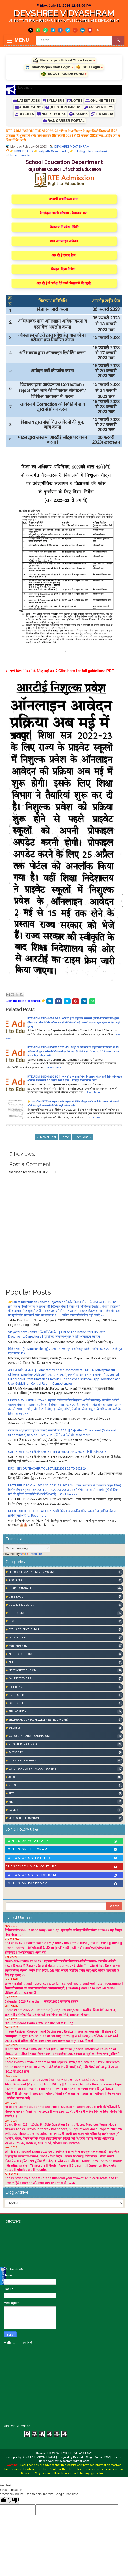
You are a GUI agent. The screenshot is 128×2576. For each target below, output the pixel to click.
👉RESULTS (12, 1810)
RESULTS (24, 114)
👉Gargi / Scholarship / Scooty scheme (31, 1768)
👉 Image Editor (16, 1637)
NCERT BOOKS (51, 114)
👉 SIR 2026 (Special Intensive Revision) (30, 1572)
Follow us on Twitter (64, 1858)
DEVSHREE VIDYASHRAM (64, 13)
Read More (54, 1067)
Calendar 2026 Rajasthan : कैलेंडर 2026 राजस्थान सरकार (41, 2002)
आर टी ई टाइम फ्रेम (64, 255)
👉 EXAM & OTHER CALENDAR (22, 1629)
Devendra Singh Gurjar (87, 2457)
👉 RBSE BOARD (21, 151)
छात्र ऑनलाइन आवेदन (64, 241)
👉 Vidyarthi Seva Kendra (51, 151)
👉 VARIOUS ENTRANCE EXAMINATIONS (28, 1736)
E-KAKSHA (102, 114)
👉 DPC (10, 1621)
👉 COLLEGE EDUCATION (20, 1605)
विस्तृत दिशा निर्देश (64, 269)
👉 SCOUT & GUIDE (16, 1703)
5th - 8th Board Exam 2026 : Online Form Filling (39, 2023)
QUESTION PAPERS (63, 107)
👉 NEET (10, 1662)
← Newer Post (46, 1137)
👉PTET (10, 1793)
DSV (107, 2457)
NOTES (75, 100)
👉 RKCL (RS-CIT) (15, 1695)
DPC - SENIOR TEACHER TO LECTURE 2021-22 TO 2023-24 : (48, 1468)
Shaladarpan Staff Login (49, 67)
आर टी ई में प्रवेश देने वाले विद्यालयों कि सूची (64, 283)
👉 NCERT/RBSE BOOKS (19, 1654)
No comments (20, 155)
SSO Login (89, 67)
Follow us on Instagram (64, 1875)
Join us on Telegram (64, 1849)
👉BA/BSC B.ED (14, 1752)
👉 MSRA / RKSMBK (16, 1645)
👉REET (10, 1801)
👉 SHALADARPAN (16, 1711)
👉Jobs (10, 1777)
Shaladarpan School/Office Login (64, 60)
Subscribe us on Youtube (64, 1866)
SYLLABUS (53, 100)
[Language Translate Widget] (26, 1548)
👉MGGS (11, 1785)
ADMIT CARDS (29, 107)
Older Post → (82, 1137)
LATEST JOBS (26, 100)
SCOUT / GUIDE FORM (64, 74)
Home (65, 1137)
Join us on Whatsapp (64, 1841)
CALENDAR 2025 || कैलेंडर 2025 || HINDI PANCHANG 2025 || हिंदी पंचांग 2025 (57, 1451)
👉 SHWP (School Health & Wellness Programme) (37, 1719)
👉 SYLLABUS (13, 1728)
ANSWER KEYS (98, 107)
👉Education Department (22, 1760)
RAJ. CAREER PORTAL (63, 121)
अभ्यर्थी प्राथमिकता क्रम (64, 199)
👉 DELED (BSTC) (15, 1613)
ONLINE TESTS (100, 100)
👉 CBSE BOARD (15, 1596)
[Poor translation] (13, 2501)
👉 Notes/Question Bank (21, 1670)
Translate (31, 1554)
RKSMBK (78, 114)
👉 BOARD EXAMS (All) (19, 1588)
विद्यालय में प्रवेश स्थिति (64, 227)
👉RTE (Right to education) (88, 151)
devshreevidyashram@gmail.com (67, 2461)
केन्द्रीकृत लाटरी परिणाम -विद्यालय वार (64, 213)
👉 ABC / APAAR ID (16, 1580)
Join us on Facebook (64, 1883)
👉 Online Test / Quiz (18, 1678)
